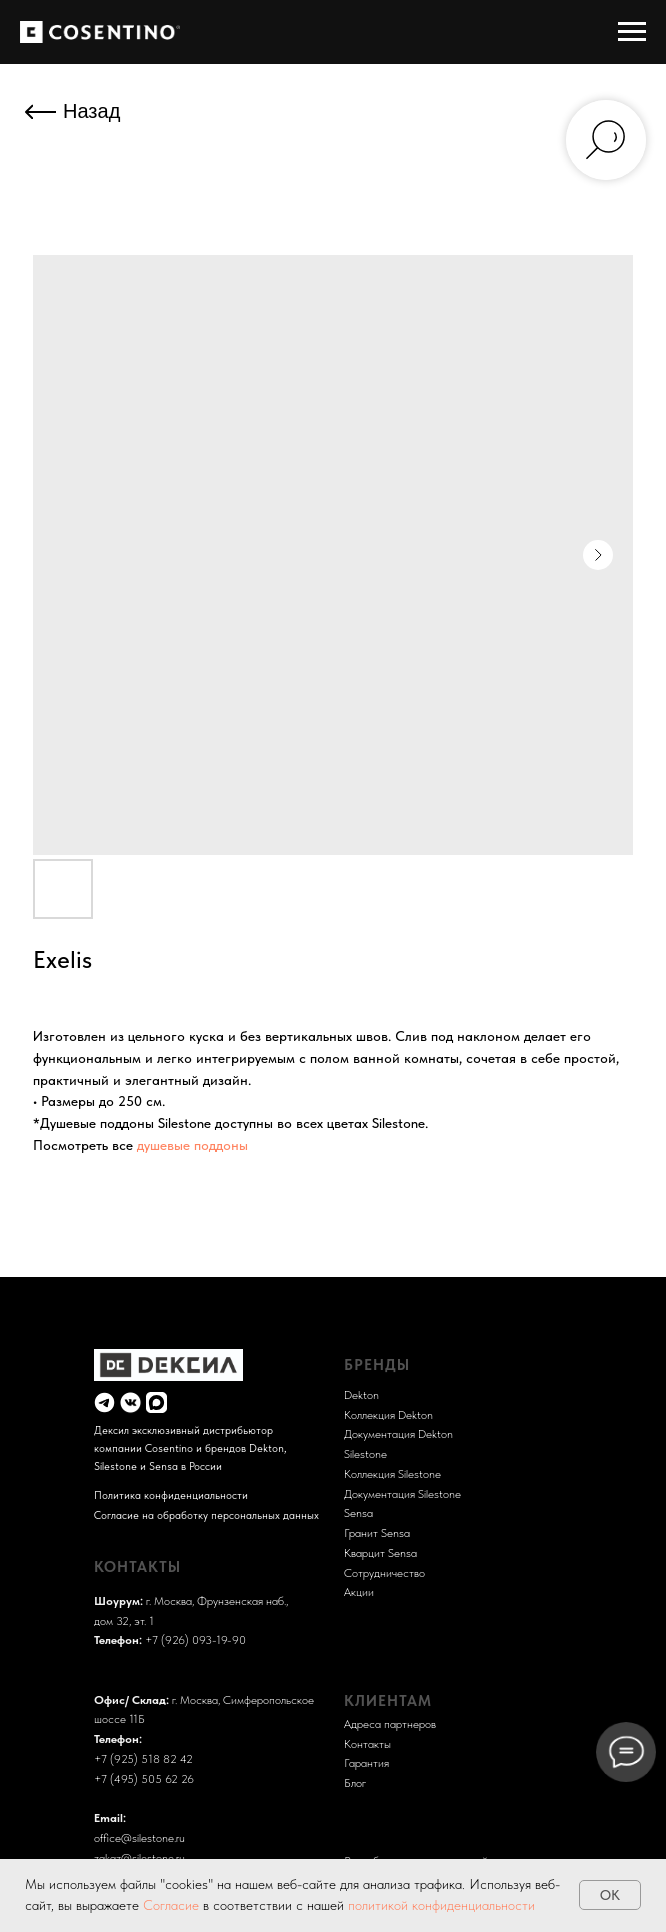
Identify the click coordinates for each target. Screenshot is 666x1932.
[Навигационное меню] (632, 32)
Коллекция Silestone (392, 1473)
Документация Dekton (398, 1433)
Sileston (362, 1453)
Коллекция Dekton (388, 1414)
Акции (359, 1591)
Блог (355, 1782)
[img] (104, 1402)
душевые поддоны (192, 1145)
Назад (91, 111)
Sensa (358, 1512)
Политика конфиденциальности (171, 1495)
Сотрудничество (384, 1572)
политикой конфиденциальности (441, 1905)
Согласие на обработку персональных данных (206, 1515)
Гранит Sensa (377, 1532)
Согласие (173, 1905)
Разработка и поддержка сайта (421, 1833)
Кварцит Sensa (380, 1552)
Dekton (361, 1394)
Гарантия (366, 1762)
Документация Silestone (402, 1493)
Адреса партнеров (390, 1723)
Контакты (367, 1743)
